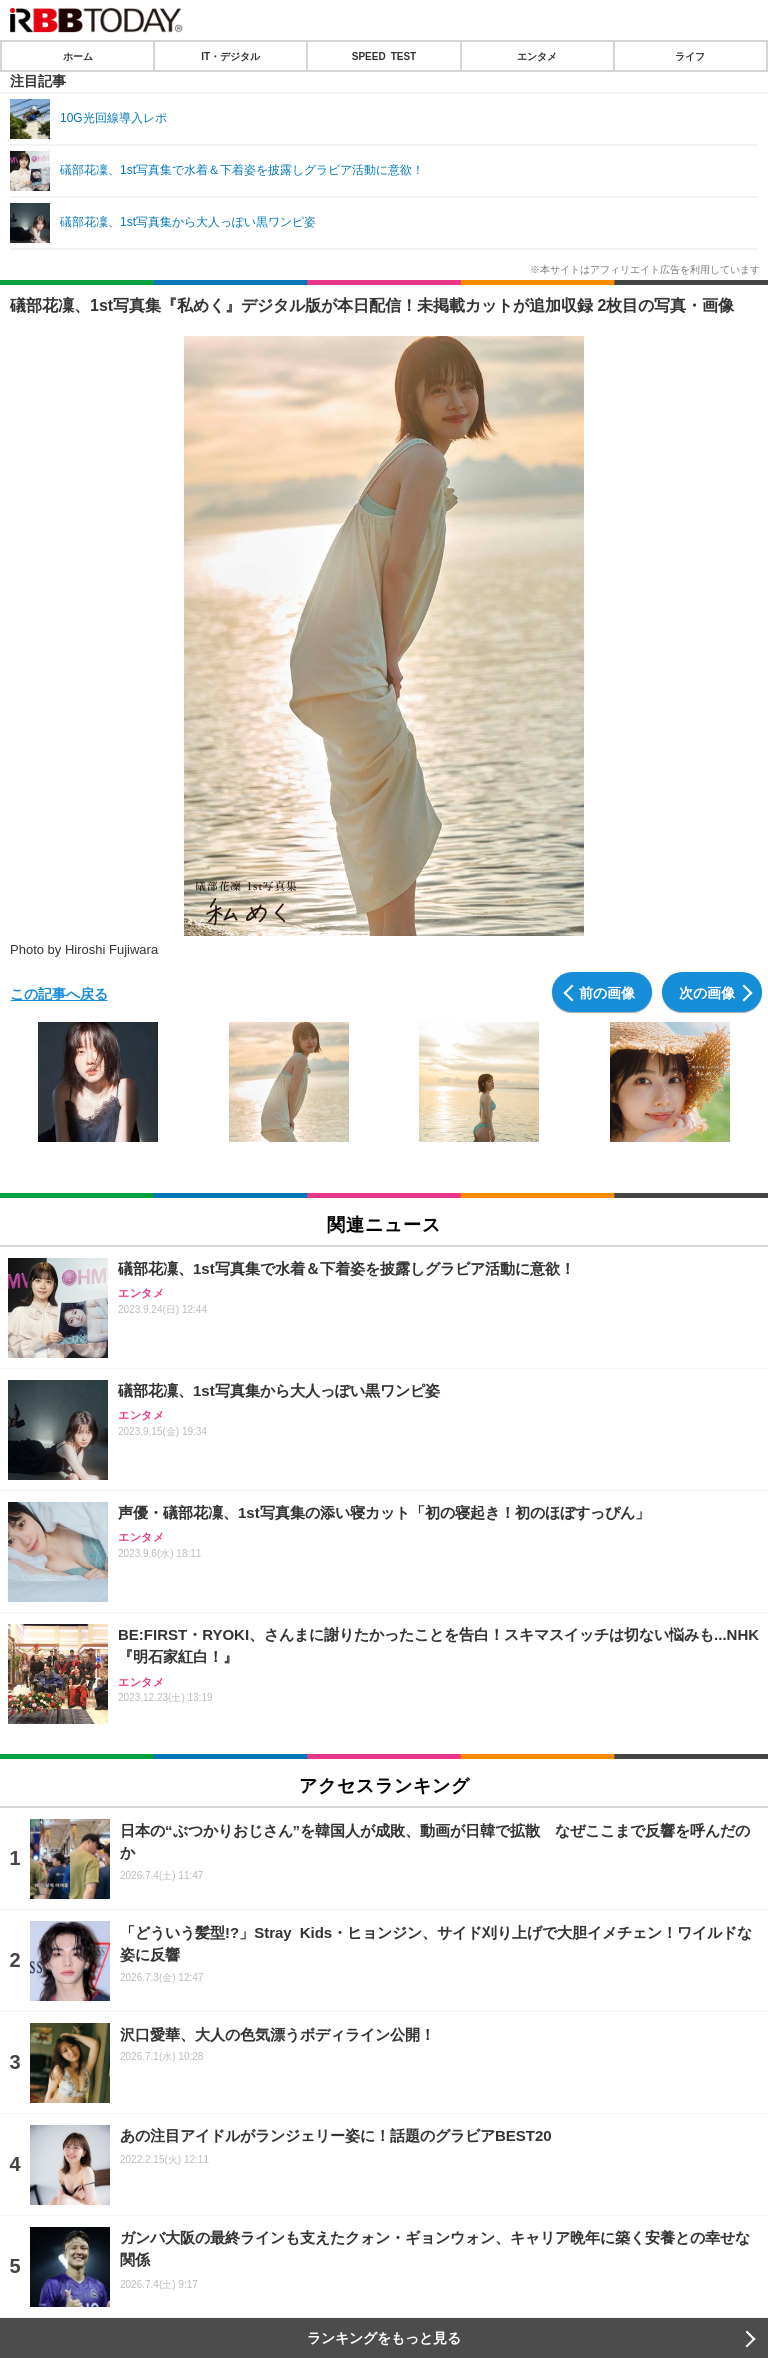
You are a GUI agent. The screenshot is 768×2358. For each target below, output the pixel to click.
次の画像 (707, 992)
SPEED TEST (384, 56)
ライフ (690, 56)
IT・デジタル (230, 56)
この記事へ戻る (59, 993)
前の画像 (607, 992)
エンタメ (537, 56)
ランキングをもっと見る (384, 2338)
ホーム (78, 56)
